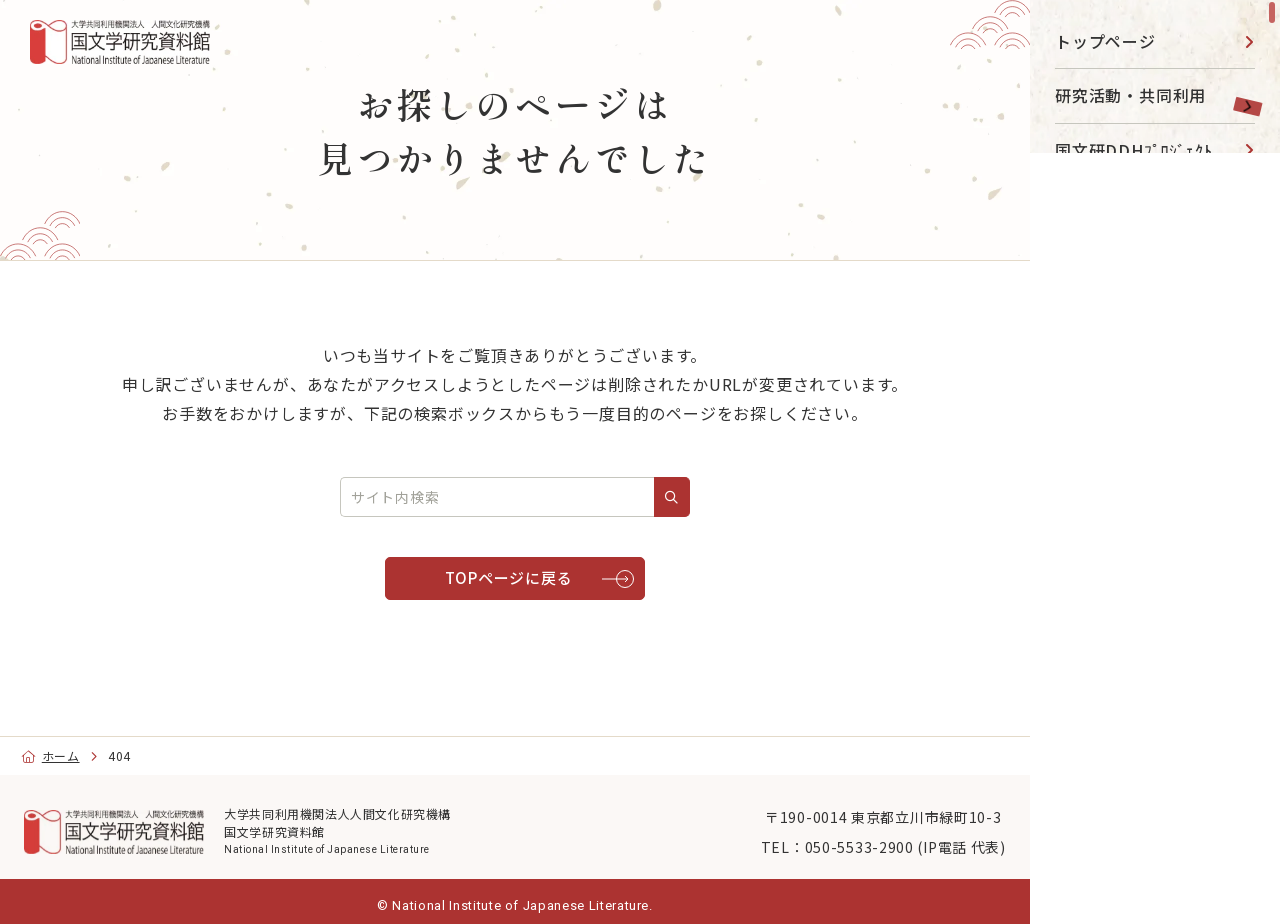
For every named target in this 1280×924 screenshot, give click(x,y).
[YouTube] (1111, 617)
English (1105, 839)
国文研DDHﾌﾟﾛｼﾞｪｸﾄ (1134, 150)
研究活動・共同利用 (1130, 95)
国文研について (1114, 476)
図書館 (1080, 259)
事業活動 (1088, 367)
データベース (1105, 313)
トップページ (1105, 41)
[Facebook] (1156, 617)
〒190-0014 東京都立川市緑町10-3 (847, 825)
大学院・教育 (1105, 422)
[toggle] (1240, 95)
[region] (1155, 462)
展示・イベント (1114, 204)
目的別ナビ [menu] (1152, 555)
